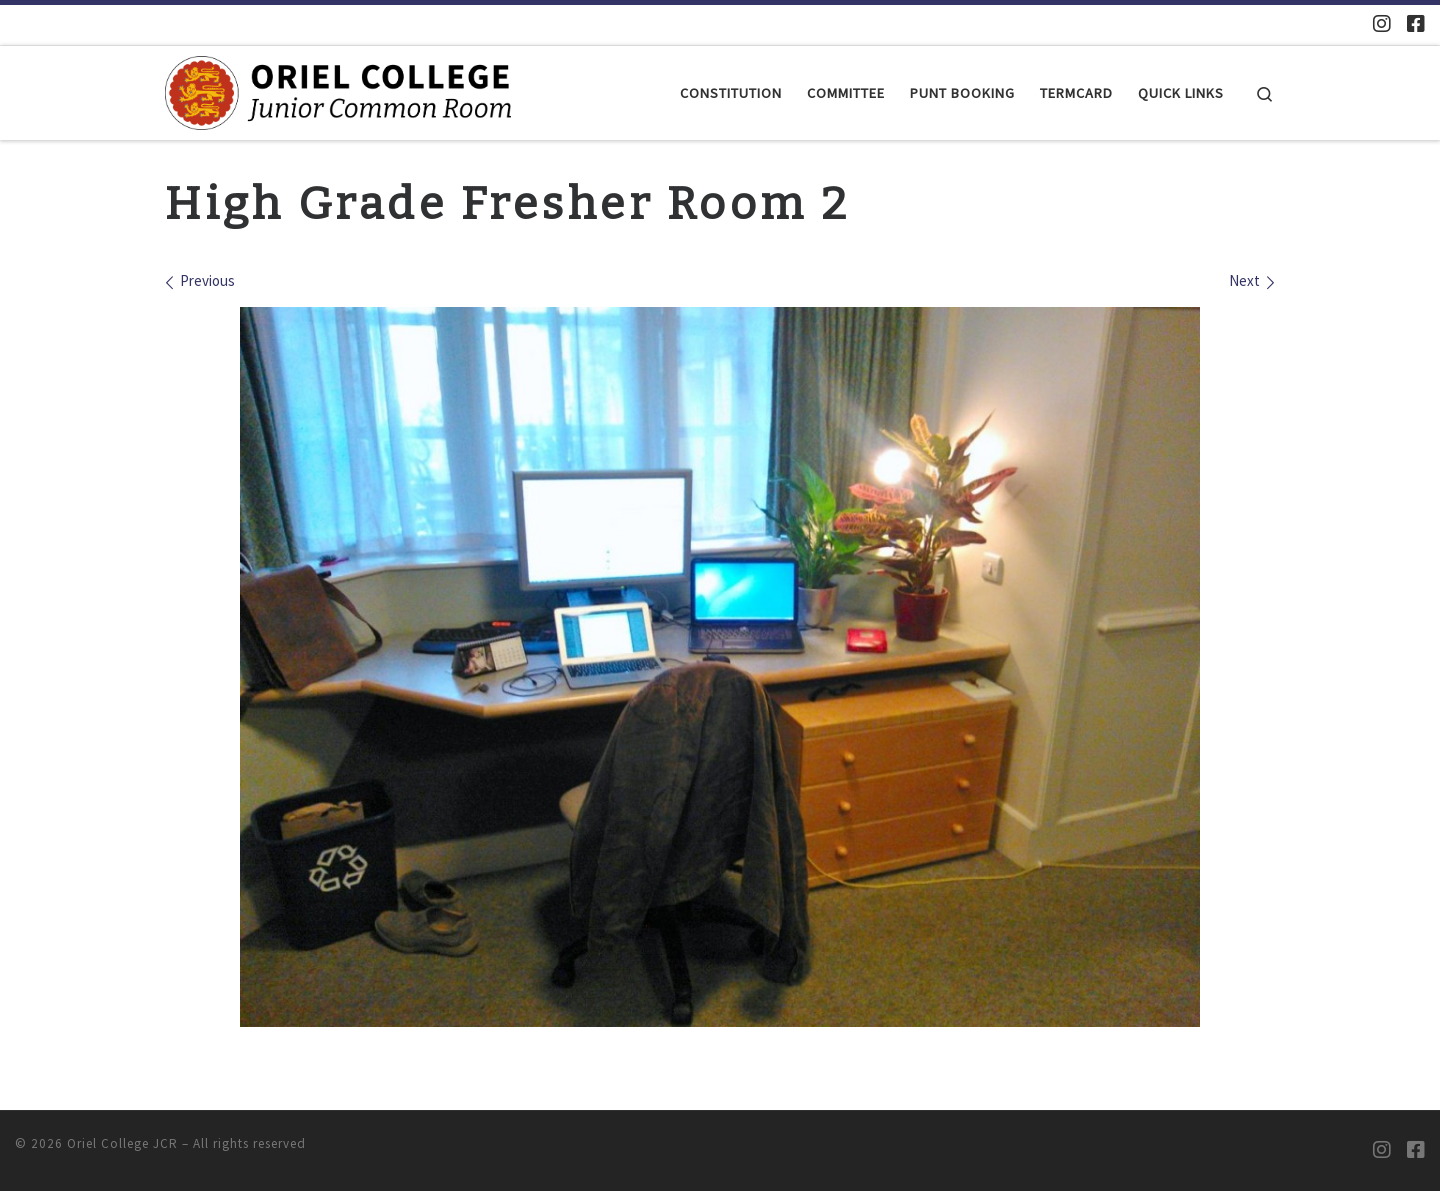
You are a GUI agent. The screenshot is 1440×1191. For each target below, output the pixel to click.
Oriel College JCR (122, 1143)
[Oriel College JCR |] (338, 91)
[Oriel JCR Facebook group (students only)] (1416, 23)
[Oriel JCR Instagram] (1382, 23)
